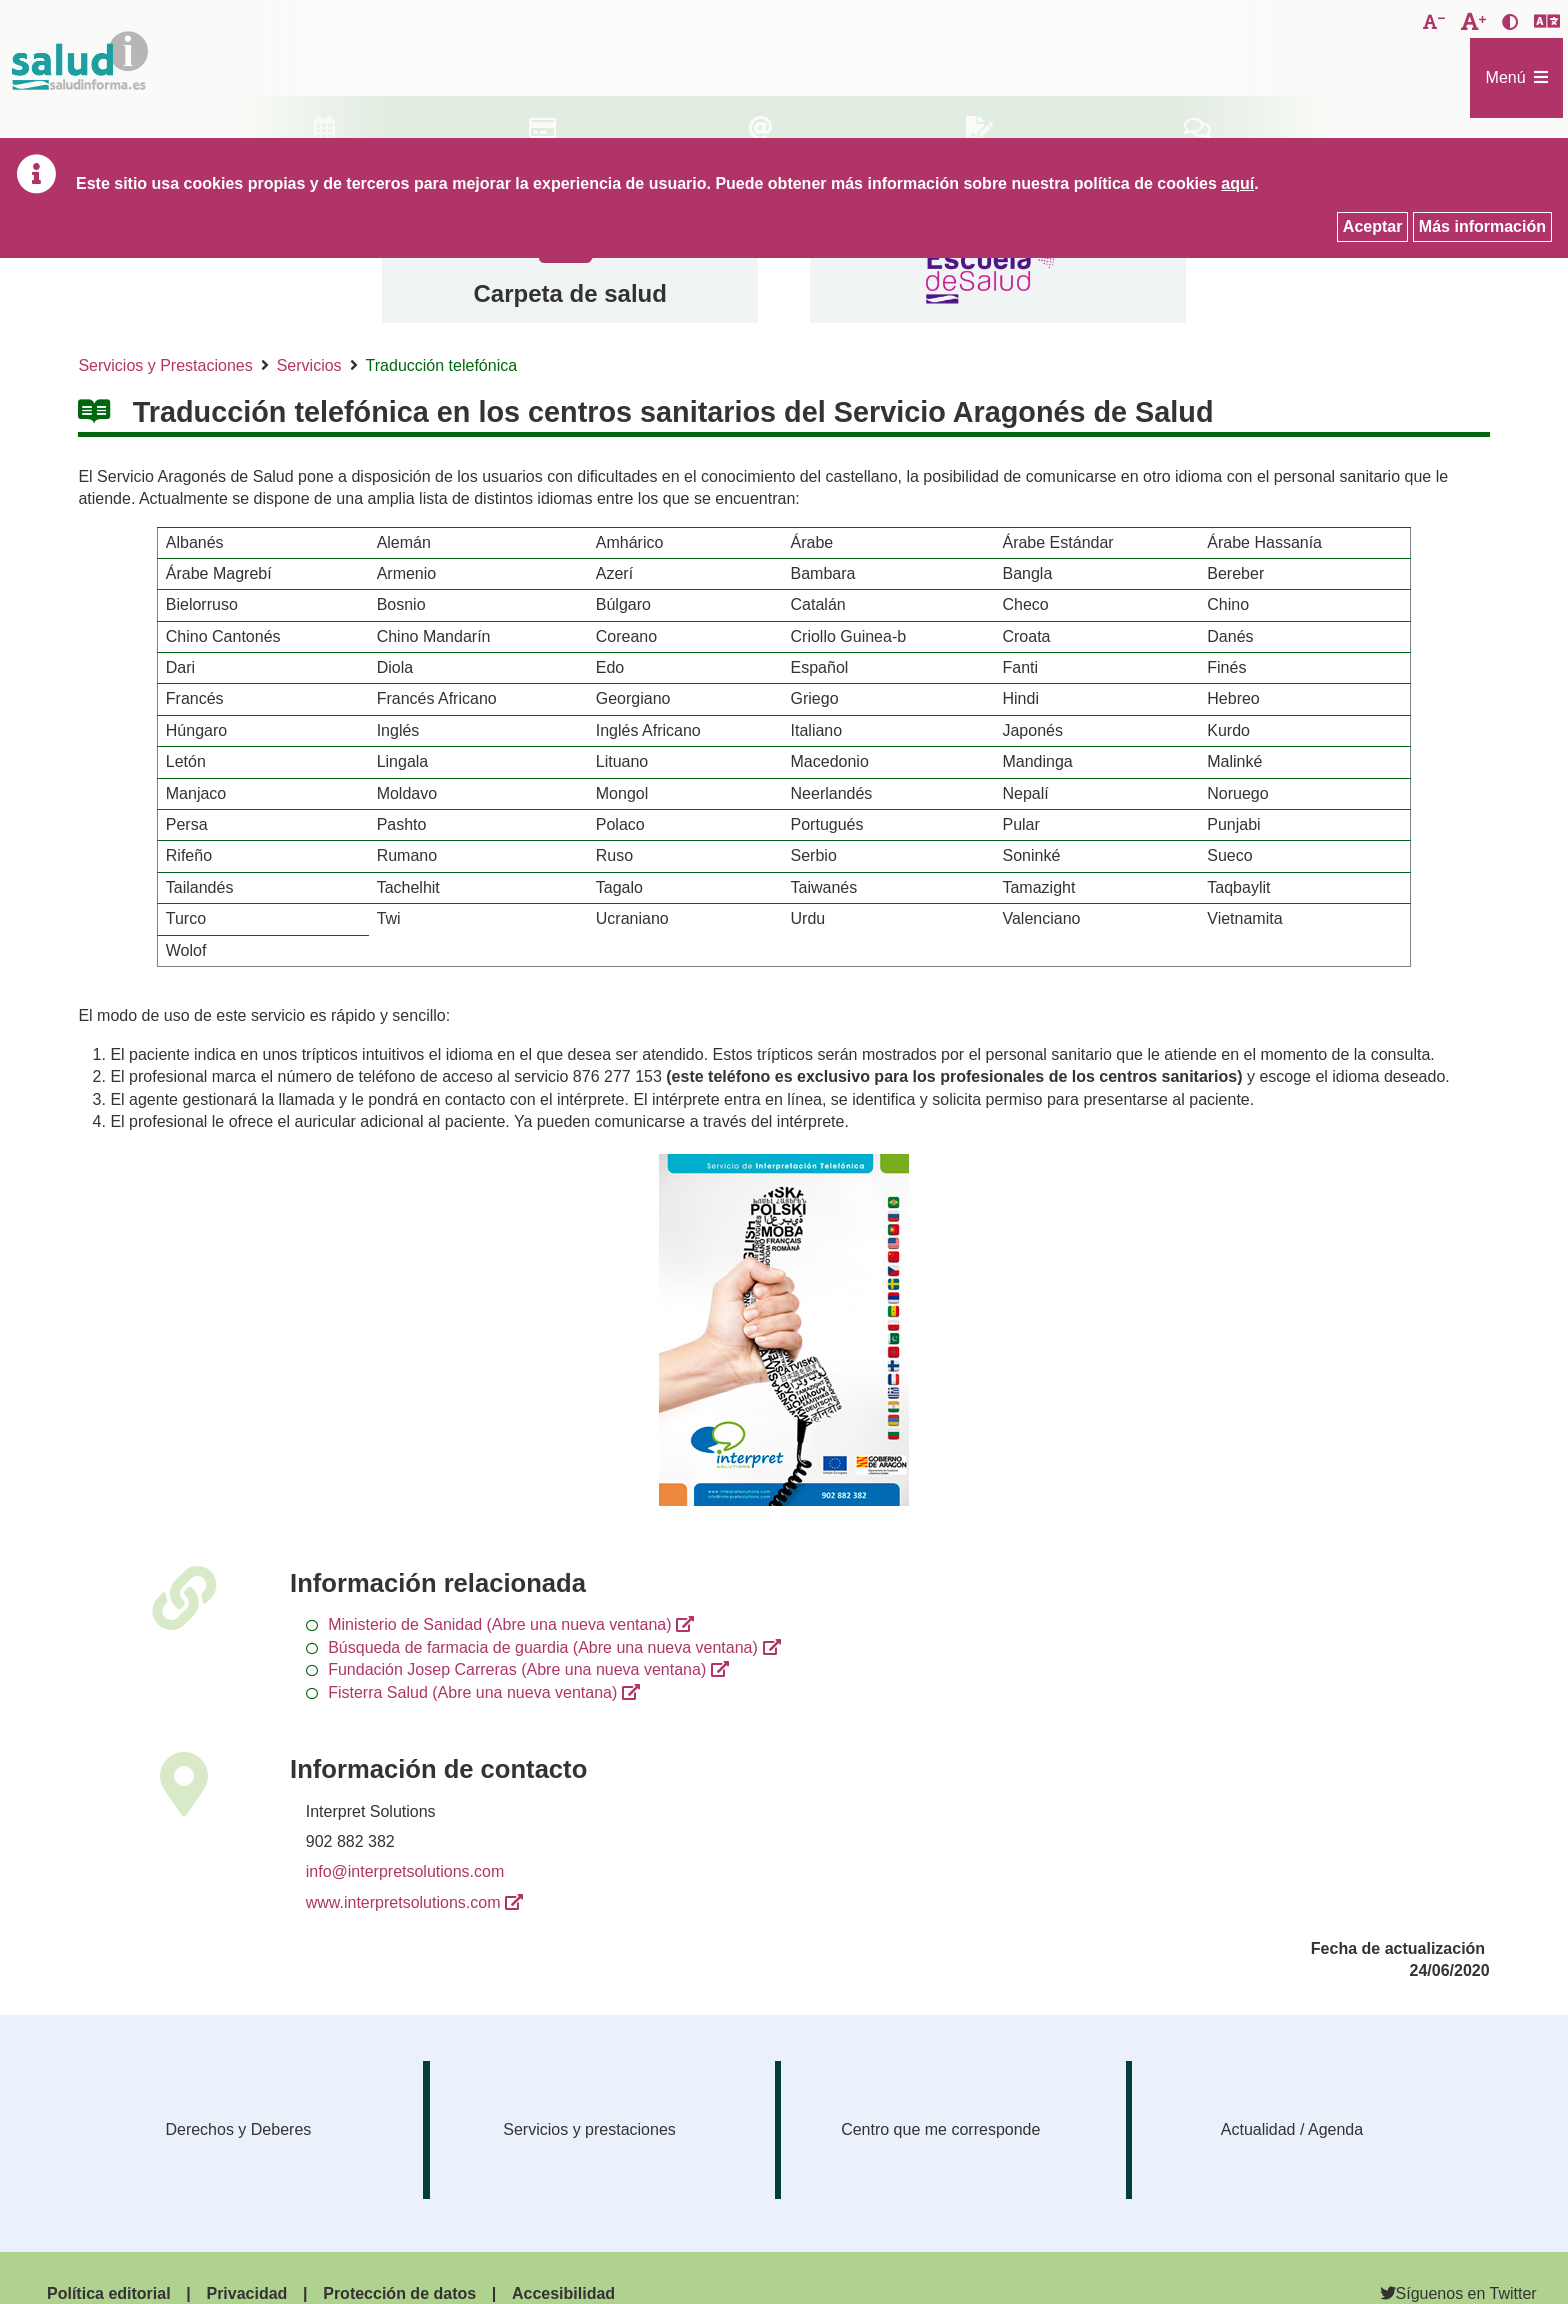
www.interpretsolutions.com (403, 1902)
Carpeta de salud (569, 293)
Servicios (309, 365)
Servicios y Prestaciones (165, 365)
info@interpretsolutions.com (405, 1871)
